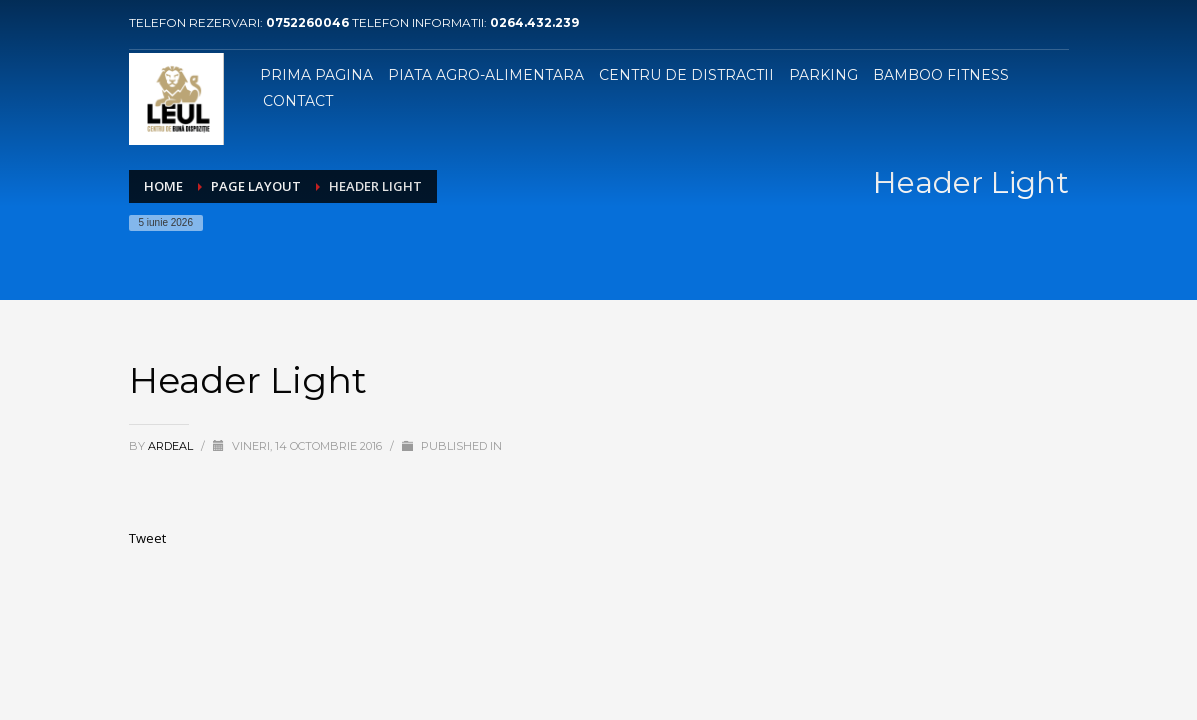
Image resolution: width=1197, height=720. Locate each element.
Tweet (147, 538)
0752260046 (309, 22)
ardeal (172, 446)
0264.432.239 (534, 22)
